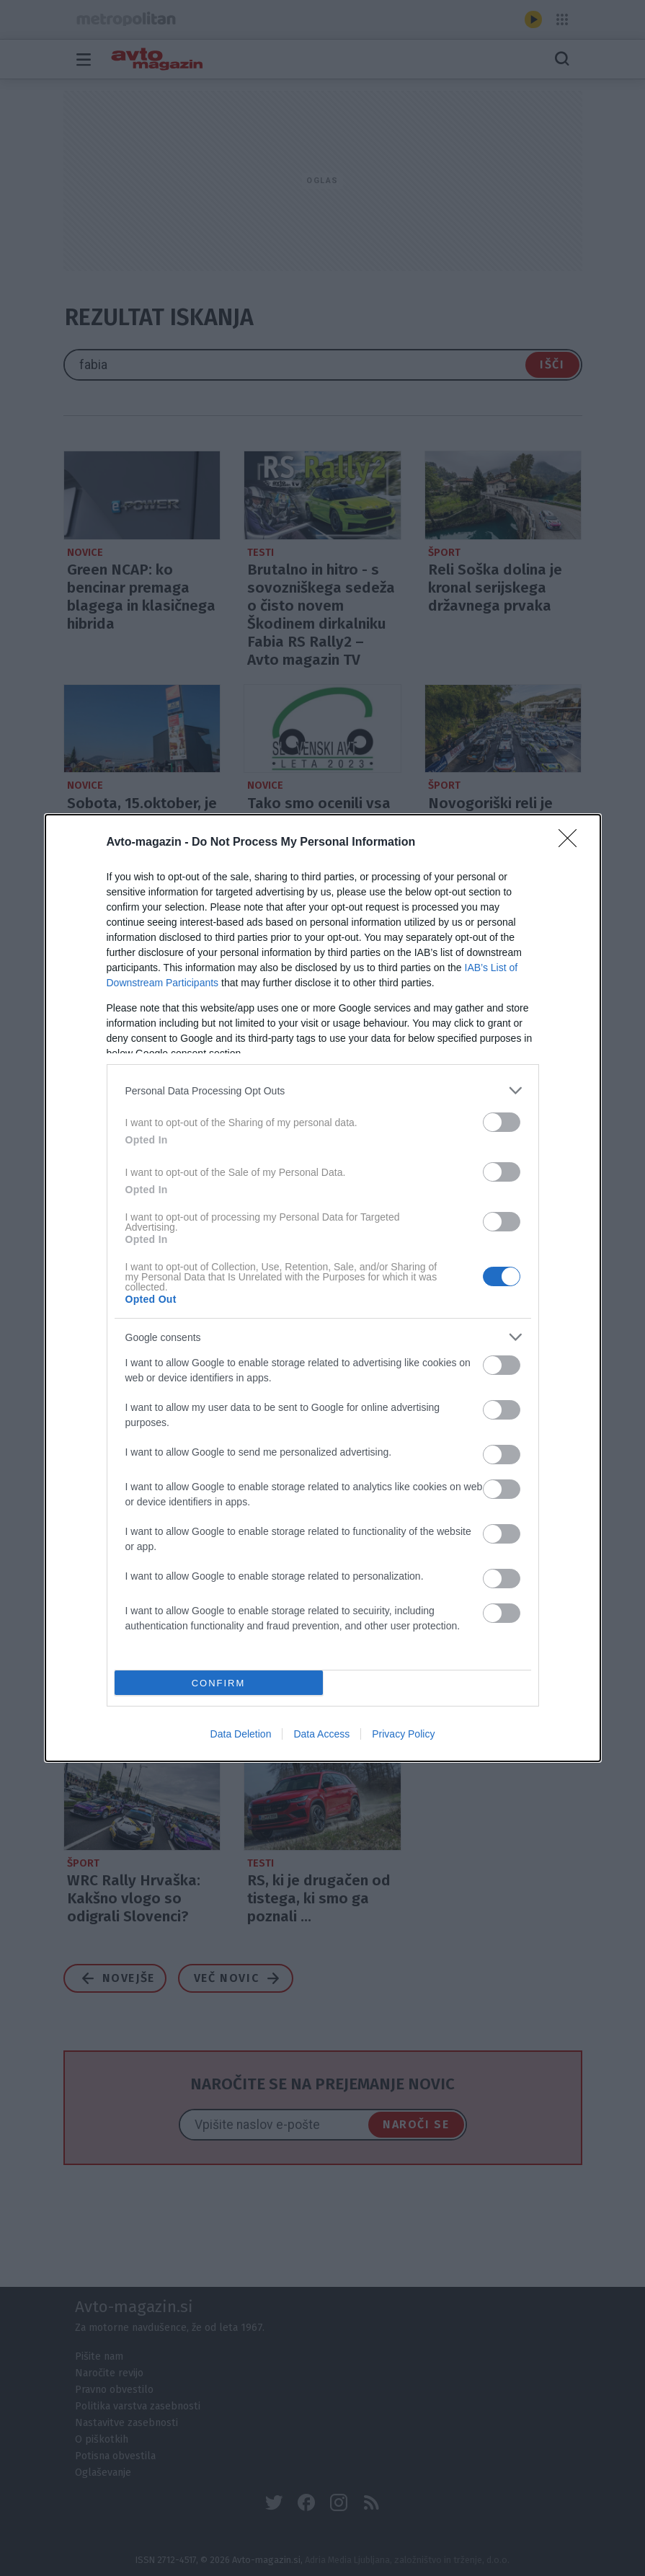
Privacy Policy (403, 1734)
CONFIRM (219, 1683)
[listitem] (322, 1090)
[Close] (572, 843)
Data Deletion (241, 1734)
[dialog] (322, 1288)
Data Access (321, 1734)
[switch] (501, 1122)
